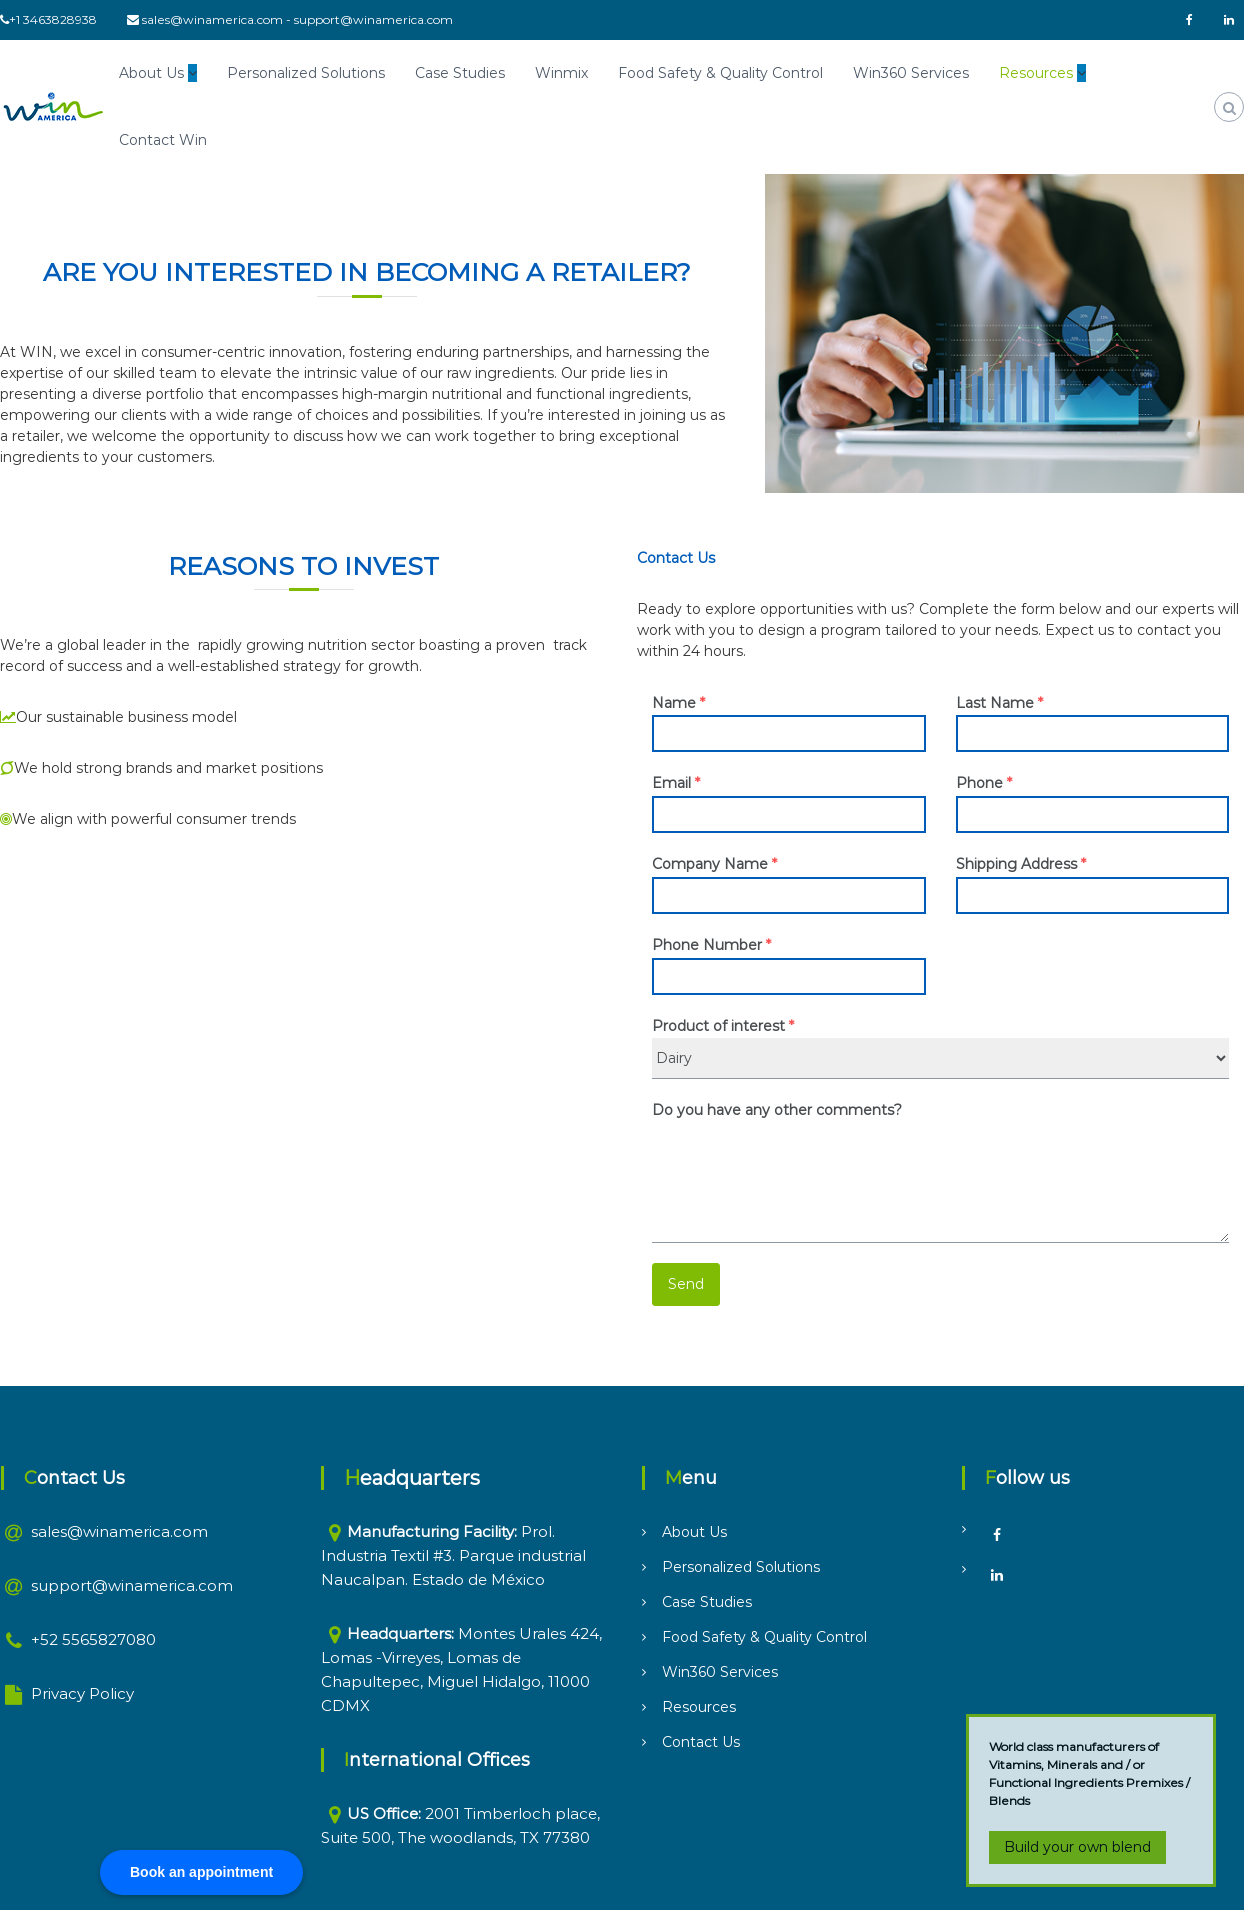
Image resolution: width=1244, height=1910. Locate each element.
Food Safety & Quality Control (720, 73)
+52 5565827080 (93, 1639)
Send (686, 1284)
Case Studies (460, 73)
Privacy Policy (82, 1693)
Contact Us (701, 1742)
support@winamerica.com (373, 19)
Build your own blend (1077, 1847)
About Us (151, 73)
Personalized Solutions (306, 73)
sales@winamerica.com (212, 19)
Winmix (561, 73)
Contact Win (163, 140)
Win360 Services (911, 73)
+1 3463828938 (53, 19)
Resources (1036, 73)
